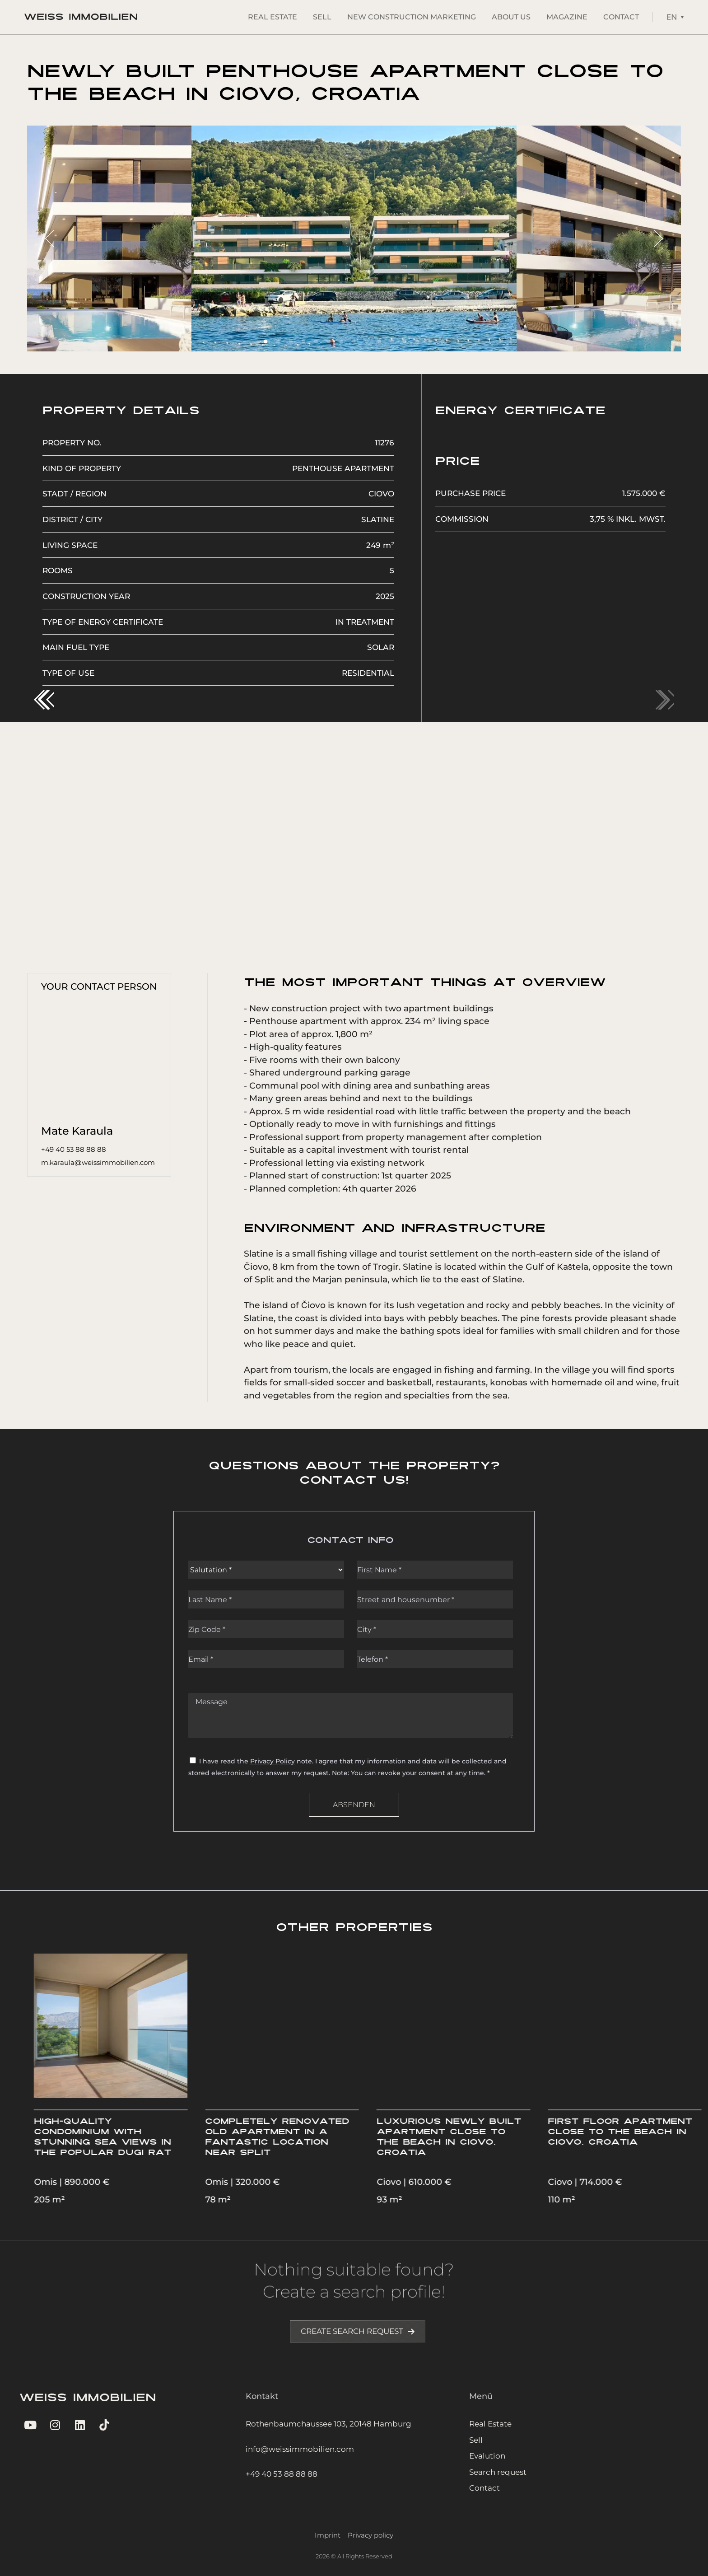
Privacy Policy (272, 1761)
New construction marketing (411, 17)
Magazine (566, 17)
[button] (44, 700)
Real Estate (272, 17)
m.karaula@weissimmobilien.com (98, 1162)
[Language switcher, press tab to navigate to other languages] (675, 17)
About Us (511, 17)
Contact (621, 17)
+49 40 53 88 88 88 (73, 1149)
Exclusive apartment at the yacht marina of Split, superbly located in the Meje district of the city (110, 2142)
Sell (322, 17)
